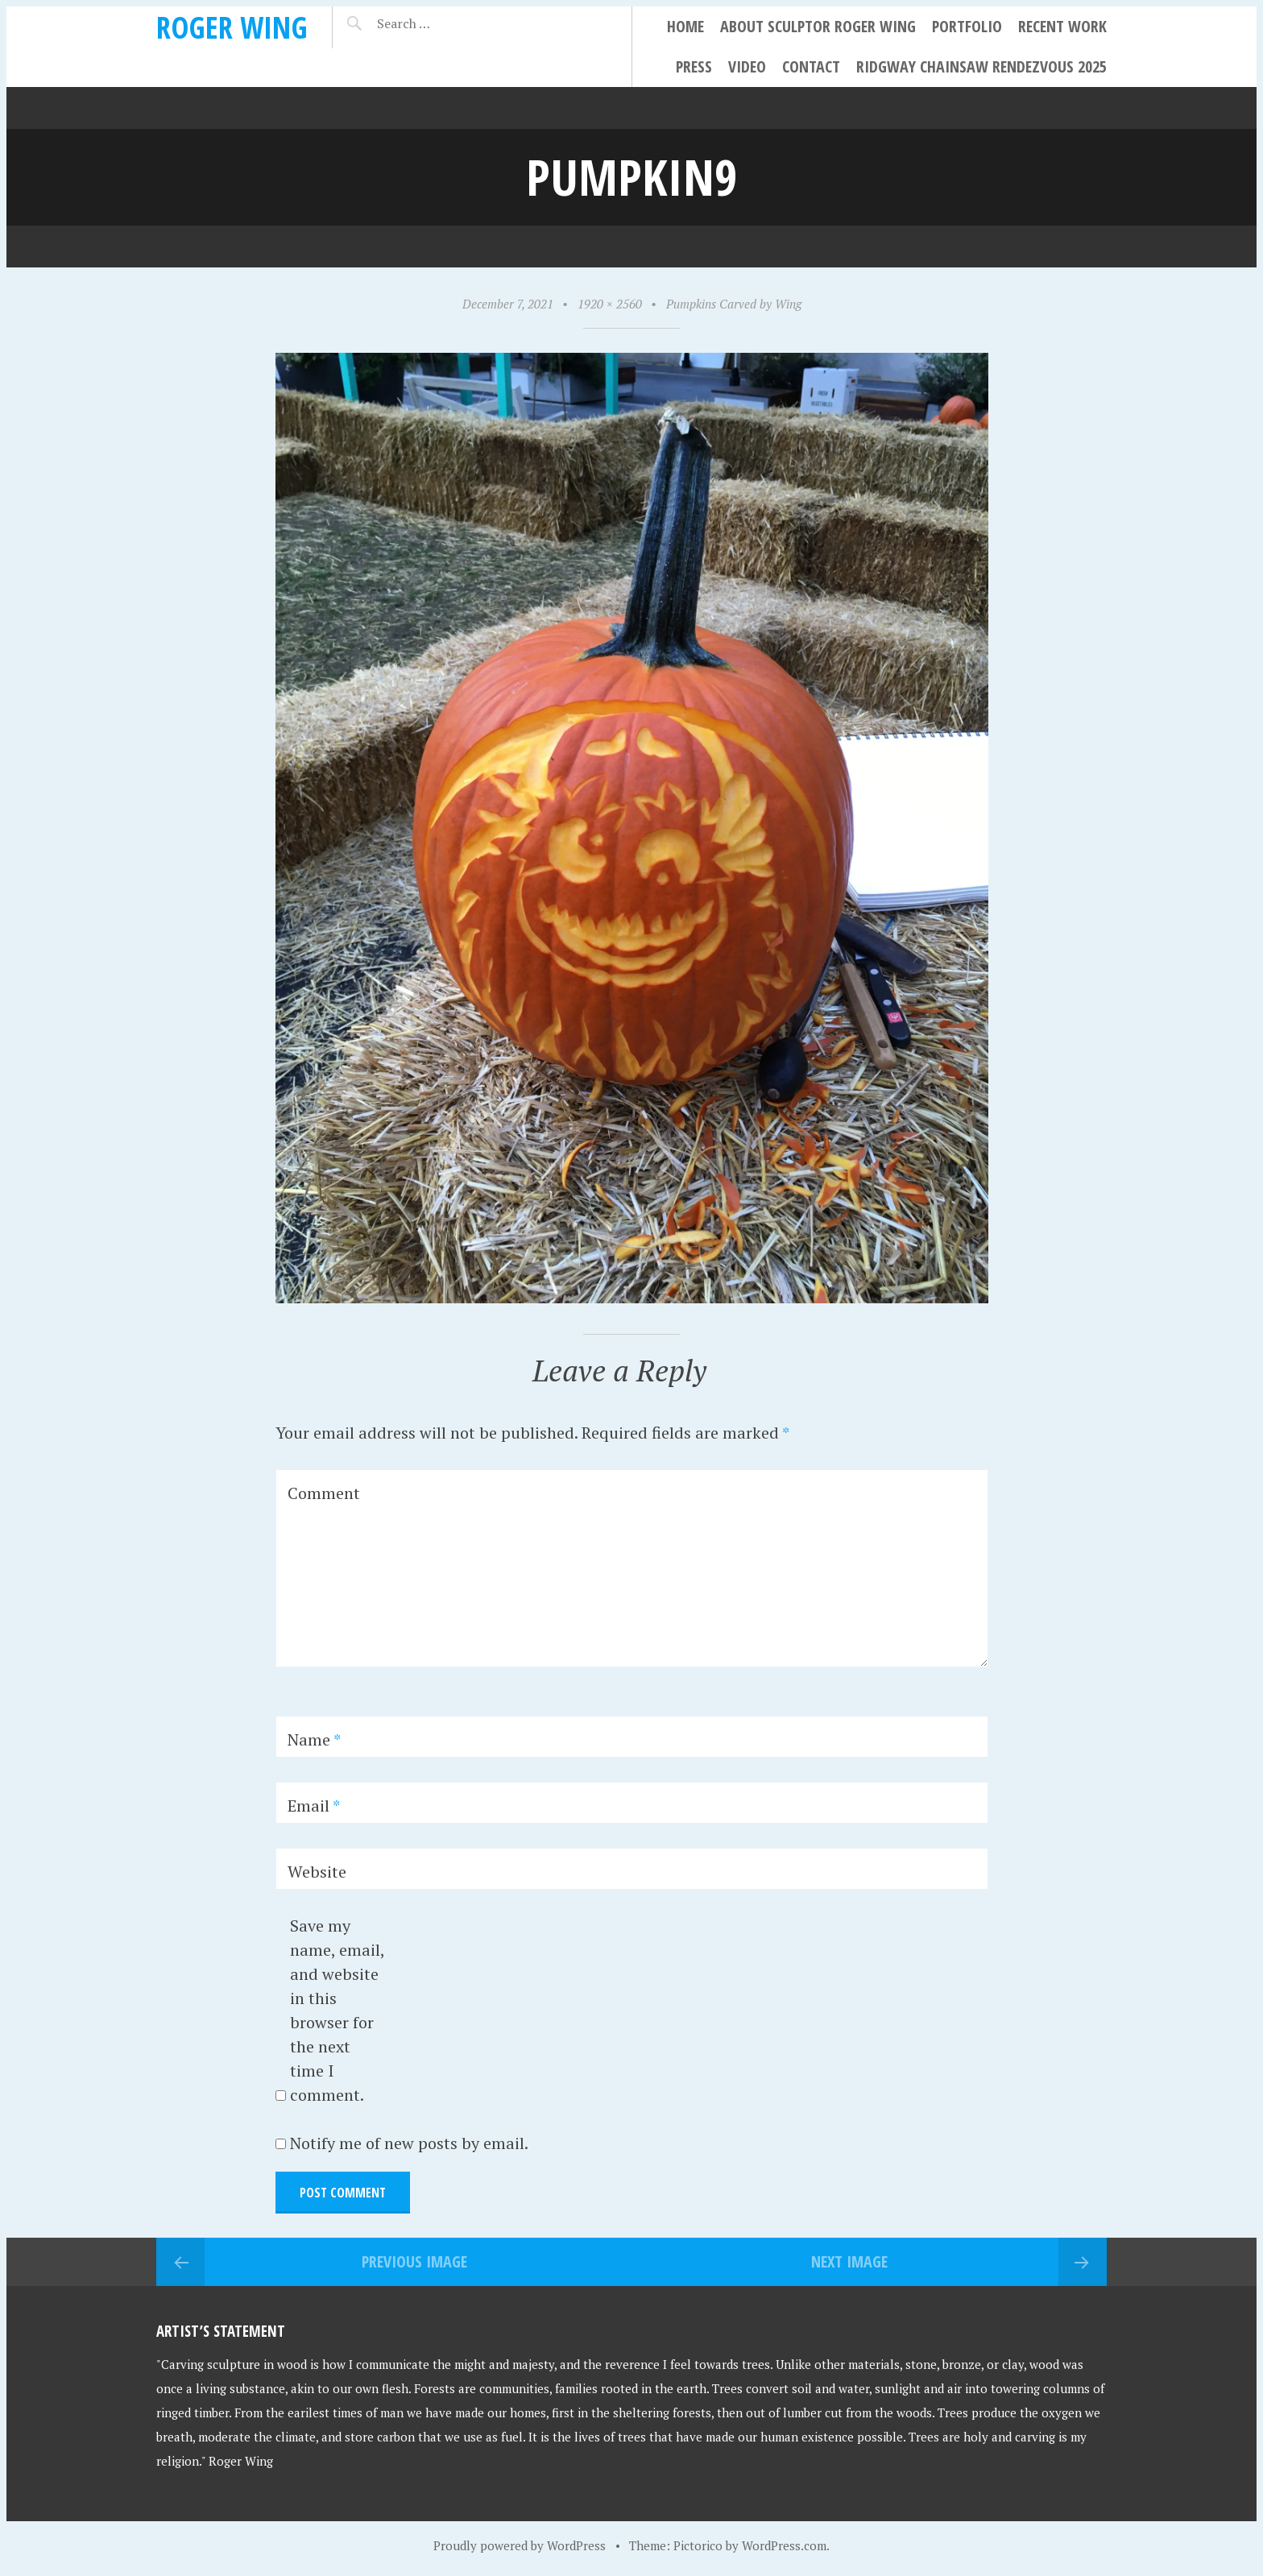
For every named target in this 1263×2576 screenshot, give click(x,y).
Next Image (849, 2261)
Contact (811, 66)
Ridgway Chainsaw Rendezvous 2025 (981, 66)
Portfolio (967, 26)
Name (314, 1739)
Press (694, 66)
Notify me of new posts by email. (409, 2143)
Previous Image (414, 2261)
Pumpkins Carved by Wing (733, 304)
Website (317, 1871)
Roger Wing (232, 27)
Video (747, 66)
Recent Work (1062, 26)
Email (314, 1805)
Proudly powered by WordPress (519, 2545)
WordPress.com (784, 2545)
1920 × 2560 (610, 304)
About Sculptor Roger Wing (818, 26)
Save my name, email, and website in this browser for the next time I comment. (337, 2010)
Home (685, 26)
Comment (324, 1493)
